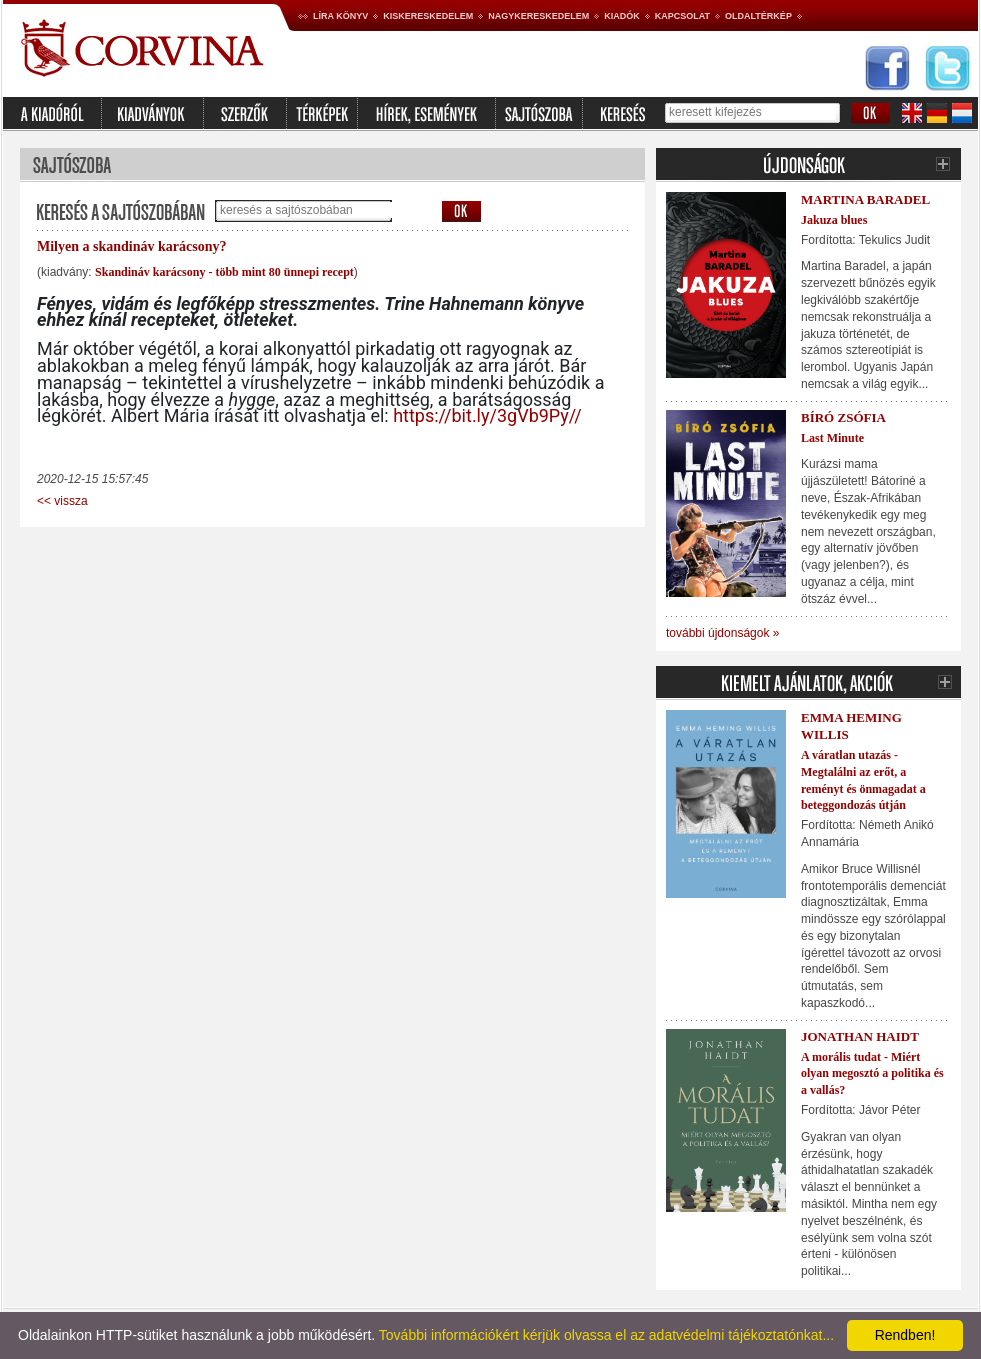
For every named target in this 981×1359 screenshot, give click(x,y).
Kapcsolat (682, 16)
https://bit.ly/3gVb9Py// (487, 415)
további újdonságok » (722, 633)
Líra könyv (340, 16)
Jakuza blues (834, 220)
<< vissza (62, 501)
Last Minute (832, 438)
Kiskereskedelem (428, 16)
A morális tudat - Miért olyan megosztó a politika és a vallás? (872, 1074)
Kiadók (622, 16)
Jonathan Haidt (860, 1036)
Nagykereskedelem (538, 16)
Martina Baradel (865, 199)
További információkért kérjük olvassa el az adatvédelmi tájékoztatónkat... (606, 1335)
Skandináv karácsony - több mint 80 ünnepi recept (224, 272)
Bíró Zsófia (843, 417)
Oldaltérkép (758, 16)
